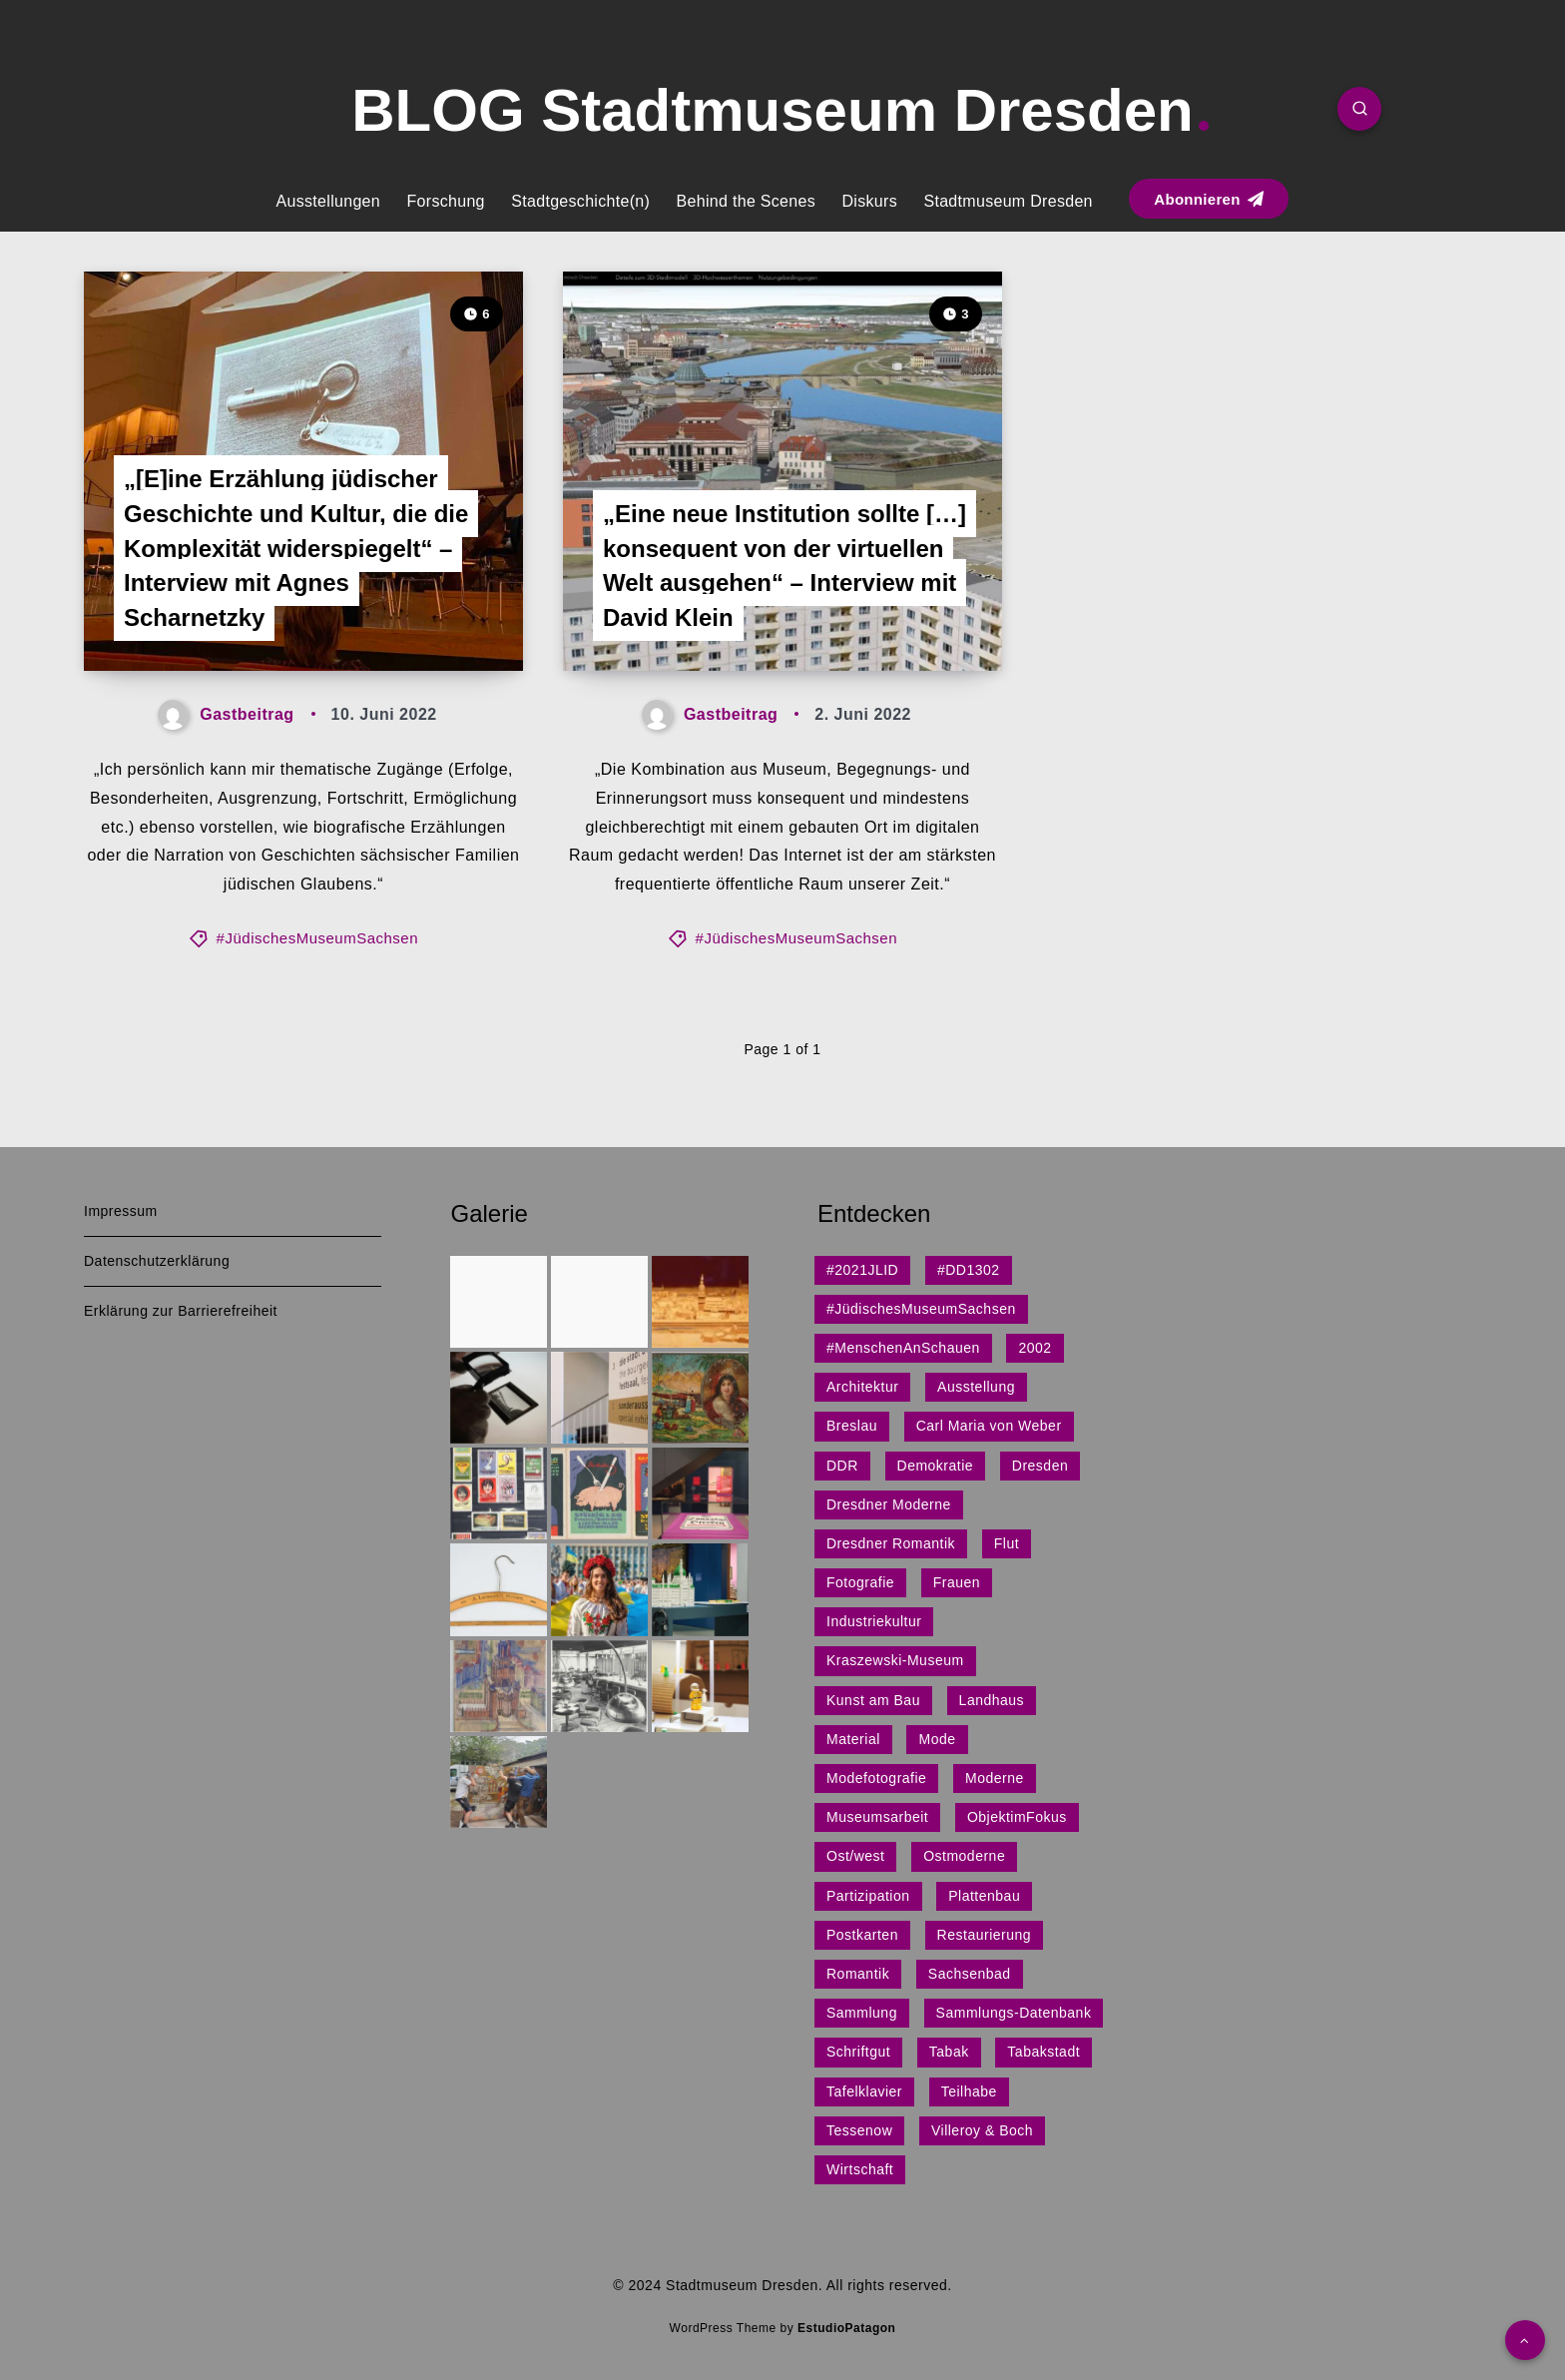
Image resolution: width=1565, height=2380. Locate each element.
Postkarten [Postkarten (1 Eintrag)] (862, 1935)
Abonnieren (1209, 199)
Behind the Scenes (746, 201)
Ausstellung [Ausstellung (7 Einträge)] (976, 1387)
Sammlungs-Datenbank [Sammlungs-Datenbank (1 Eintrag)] (1014, 2013)
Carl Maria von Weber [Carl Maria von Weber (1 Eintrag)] (989, 1426)
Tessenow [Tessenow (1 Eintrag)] (859, 2130)
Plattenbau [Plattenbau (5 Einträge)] (984, 1896)
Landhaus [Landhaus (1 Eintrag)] (992, 1700)
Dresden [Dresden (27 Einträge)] (1040, 1466)
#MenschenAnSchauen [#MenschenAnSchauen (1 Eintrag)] (903, 1348)
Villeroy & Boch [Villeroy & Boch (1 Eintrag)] (982, 2130)
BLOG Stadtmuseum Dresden (780, 110)
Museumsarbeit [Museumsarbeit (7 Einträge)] (877, 1817)
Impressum (121, 1211)
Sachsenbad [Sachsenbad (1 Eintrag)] (969, 1974)
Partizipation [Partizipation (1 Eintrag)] (868, 1896)
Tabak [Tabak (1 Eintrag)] (949, 2052)
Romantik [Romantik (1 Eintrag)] (857, 1974)
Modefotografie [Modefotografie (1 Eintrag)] (876, 1778)
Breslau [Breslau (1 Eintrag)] (851, 1426)
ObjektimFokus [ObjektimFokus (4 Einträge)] (1017, 1817)
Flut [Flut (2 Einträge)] (1006, 1543)
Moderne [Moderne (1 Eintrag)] (994, 1778)
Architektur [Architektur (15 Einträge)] (862, 1387)
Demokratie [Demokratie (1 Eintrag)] (935, 1466)
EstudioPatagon (846, 2328)
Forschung (445, 201)
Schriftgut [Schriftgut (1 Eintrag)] (858, 2052)
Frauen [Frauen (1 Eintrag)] (956, 1582)
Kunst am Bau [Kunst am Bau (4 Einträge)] (873, 1700)
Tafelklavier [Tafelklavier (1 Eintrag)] (864, 2091)
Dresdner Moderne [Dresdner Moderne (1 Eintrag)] (888, 1504)
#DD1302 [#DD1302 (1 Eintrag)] (968, 1270)
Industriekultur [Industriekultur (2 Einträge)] (873, 1621)
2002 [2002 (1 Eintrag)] (1034, 1348)
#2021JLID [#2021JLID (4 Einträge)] (862, 1270)
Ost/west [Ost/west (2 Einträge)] (855, 1856)
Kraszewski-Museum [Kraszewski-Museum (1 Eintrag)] (895, 1660)
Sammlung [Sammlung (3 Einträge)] (861, 2013)
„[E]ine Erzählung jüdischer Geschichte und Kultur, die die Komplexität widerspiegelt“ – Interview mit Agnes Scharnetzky (296, 548)
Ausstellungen (328, 201)
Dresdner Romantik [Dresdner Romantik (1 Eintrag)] (890, 1543)
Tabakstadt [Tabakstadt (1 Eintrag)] (1043, 2052)
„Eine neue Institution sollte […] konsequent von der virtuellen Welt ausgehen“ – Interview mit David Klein (784, 565)
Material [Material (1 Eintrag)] (853, 1739)
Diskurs (869, 201)
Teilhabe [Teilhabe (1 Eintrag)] (969, 2091)
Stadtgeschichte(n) (580, 201)
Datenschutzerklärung (157, 1261)
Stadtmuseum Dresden (1007, 201)
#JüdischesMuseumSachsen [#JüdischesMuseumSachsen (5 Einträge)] (921, 1309)
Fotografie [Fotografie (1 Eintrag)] (860, 1582)
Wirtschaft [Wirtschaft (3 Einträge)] (859, 2169)
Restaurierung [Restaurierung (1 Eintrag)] (984, 1935)
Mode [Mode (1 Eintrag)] (936, 1739)
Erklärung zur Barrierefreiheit (180, 1311)
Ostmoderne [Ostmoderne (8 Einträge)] (964, 1856)
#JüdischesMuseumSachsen (317, 937)
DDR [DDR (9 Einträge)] (842, 1466)
